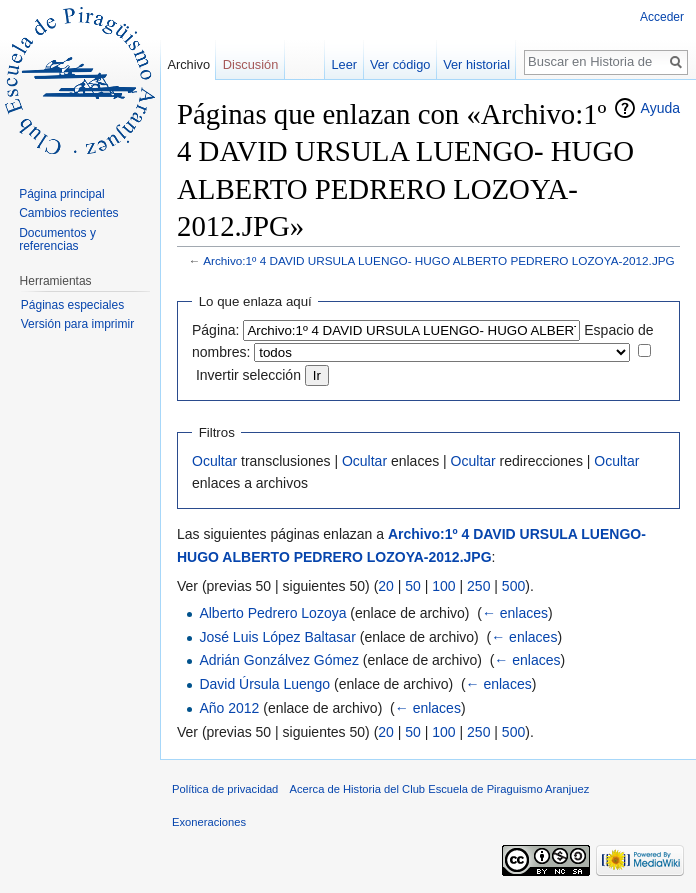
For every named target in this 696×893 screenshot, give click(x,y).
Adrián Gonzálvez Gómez (279, 660)
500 (513, 586)
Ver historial (476, 64)
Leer (345, 64)
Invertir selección (248, 375)
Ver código (400, 64)
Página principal (61, 194)
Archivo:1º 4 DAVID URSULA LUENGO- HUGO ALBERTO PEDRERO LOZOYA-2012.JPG (439, 260)
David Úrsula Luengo (264, 684)
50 (413, 586)
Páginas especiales (72, 305)
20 (386, 586)
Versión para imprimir (77, 324)
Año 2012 (229, 708)
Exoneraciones (209, 822)
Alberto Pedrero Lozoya (272, 613)
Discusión (250, 64)
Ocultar (214, 461)
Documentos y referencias (57, 240)
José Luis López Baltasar (277, 637)
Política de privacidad (225, 789)
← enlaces (515, 613)
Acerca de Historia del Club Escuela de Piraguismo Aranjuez (440, 789)
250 (478, 586)
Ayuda (660, 108)
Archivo (188, 64)
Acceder (662, 17)
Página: (215, 330)
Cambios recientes (68, 213)
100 (443, 586)
